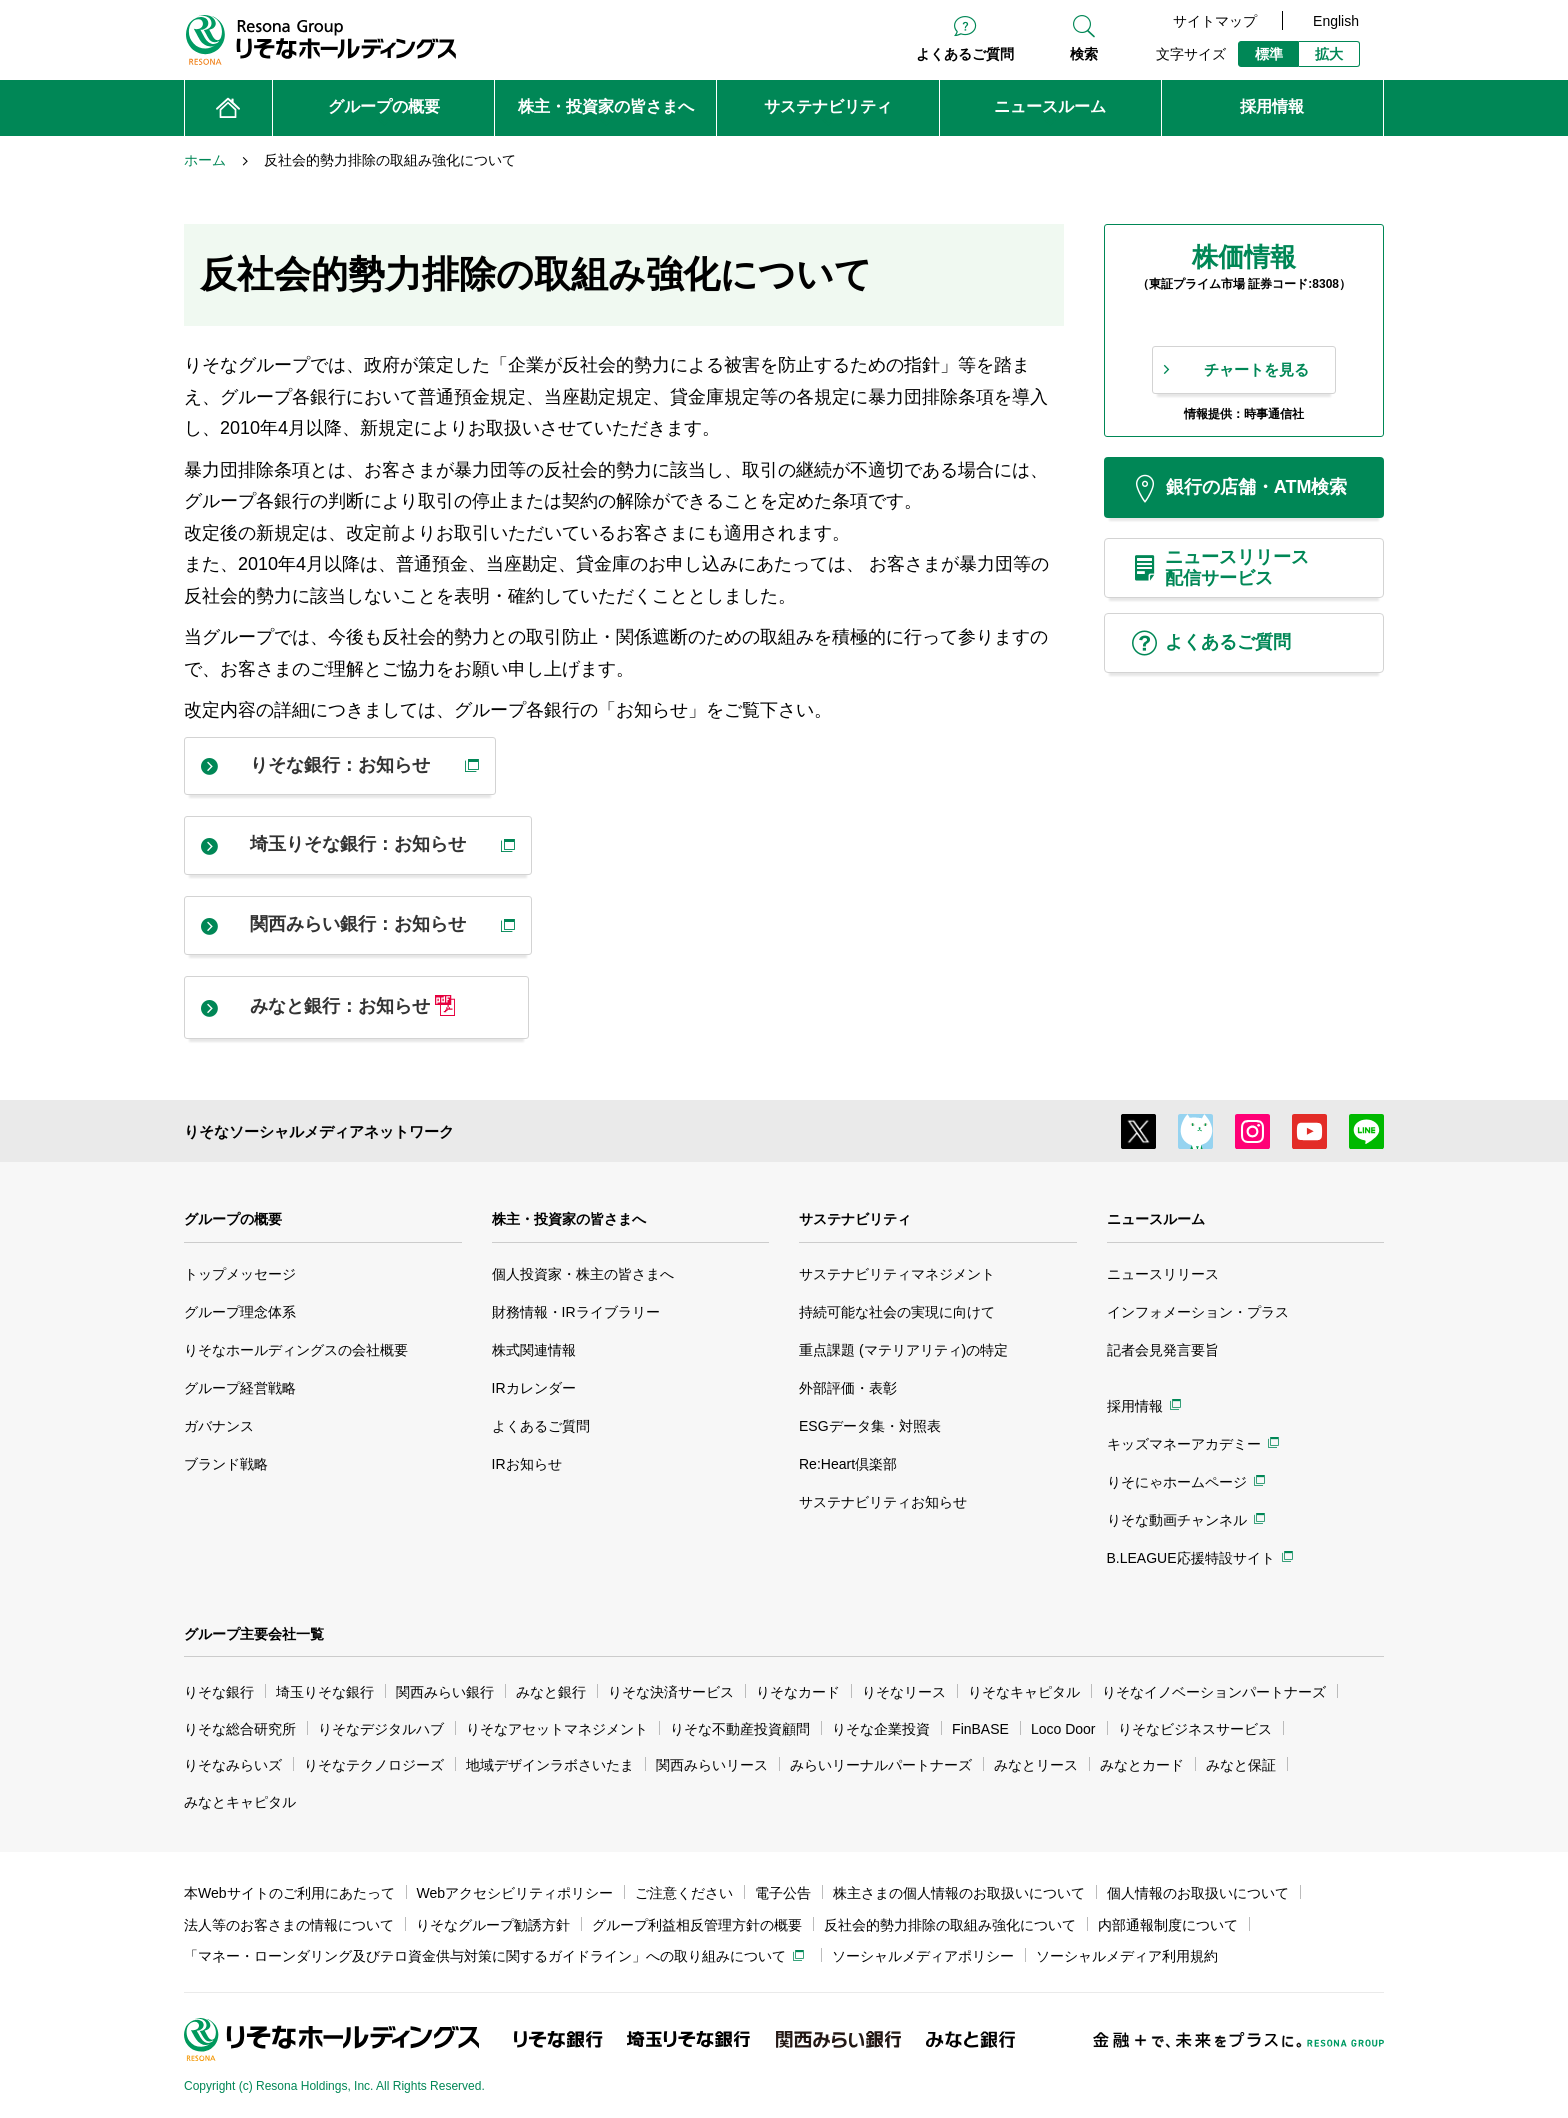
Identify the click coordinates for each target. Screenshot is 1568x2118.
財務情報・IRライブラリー (576, 1312)
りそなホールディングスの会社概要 (296, 1350)
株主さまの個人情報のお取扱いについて (959, 1893)
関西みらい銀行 (445, 1692)
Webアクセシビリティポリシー (515, 1893)
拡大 (1329, 54)
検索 (1084, 54)
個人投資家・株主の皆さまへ (583, 1274)
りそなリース (904, 1692)
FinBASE (980, 1729)
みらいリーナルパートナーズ (881, 1765)
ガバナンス (219, 1426)
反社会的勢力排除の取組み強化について (950, 1925)
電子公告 (783, 1893)
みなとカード (1142, 1765)
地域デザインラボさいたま (550, 1765)
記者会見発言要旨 (1163, 1350)
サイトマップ (1215, 21)
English (1336, 21)
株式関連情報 (534, 1350)
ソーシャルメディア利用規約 (1127, 1956)
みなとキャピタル (240, 1802)
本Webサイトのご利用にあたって (289, 1893)
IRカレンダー (534, 1388)
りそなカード (798, 1692)
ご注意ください (684, 1893)
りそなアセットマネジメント (557, 1729)
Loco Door (1063, 1729)
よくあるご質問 (965, 54)
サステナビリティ (855, 1219)
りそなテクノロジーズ (374, 1765)
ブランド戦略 (226, 1464)
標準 (1269, 54)
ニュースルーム (1156, 1219)
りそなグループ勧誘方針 (493, 1925)
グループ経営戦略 (240, 1388)
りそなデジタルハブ (381, 1729)
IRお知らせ (527, 1464)
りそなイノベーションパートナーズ (1214, 1692)
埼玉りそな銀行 (325, 1692)
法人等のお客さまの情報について (289, 1925)
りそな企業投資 (881, 1729)
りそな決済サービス (671, 1692)
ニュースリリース (1163, 1274)
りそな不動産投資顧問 (740, 1729)
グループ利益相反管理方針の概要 (697, 1925)
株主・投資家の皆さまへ (569, 1219)
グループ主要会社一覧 (254, 1634)
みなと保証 (1241, 1765)
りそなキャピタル (1024, 1692)
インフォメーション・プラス (1198, 1312)
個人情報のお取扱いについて (1198, 1893)
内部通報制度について (1168, 1925)
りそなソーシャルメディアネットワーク (319, 1131)
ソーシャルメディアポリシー (923, 1956)
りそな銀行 (219, 1692)
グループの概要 (233, 1219)
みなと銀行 (551, 1692)
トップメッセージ (240, 1274)
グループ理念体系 (240, 1312)
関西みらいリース (712, 1765)
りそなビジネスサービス (1195, 1729)
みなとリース (1036, 1765)
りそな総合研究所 (240, 1729)
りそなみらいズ (233, 1765)
